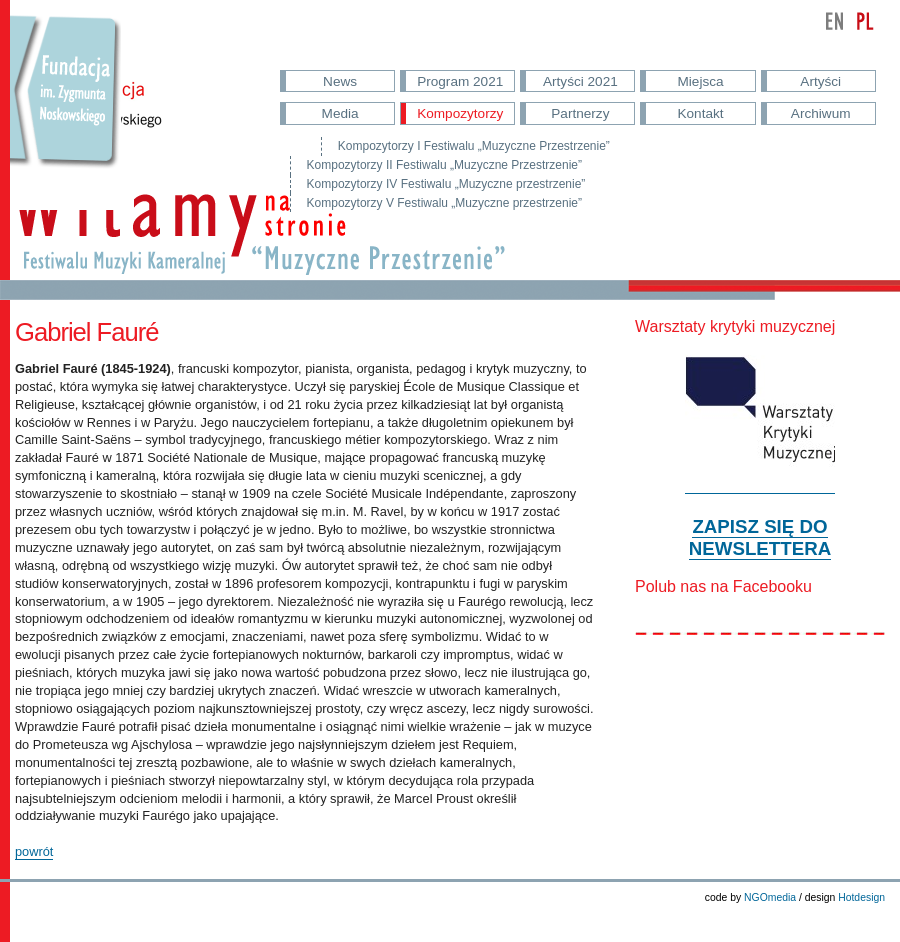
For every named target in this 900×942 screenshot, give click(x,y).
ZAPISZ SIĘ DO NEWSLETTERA (760, 537)
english (835, 21)
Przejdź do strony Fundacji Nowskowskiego (65, 110)
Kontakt (700, 113)
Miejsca (701, 81)
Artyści (820, 81)
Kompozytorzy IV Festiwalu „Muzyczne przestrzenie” (446, 184)
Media (340, 113)
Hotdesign (861, 897)
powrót (34, 851)
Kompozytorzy (460, 113)
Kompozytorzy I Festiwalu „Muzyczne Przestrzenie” (474, 146)
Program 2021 (460, 81)
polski (865, 21)
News (340, 81)
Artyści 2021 (580, 81)
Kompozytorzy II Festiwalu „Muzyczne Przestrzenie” (444, 165)
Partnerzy (580, 113)
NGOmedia (770, 897)
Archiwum (821, 113)
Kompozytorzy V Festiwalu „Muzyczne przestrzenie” (444, 203)
